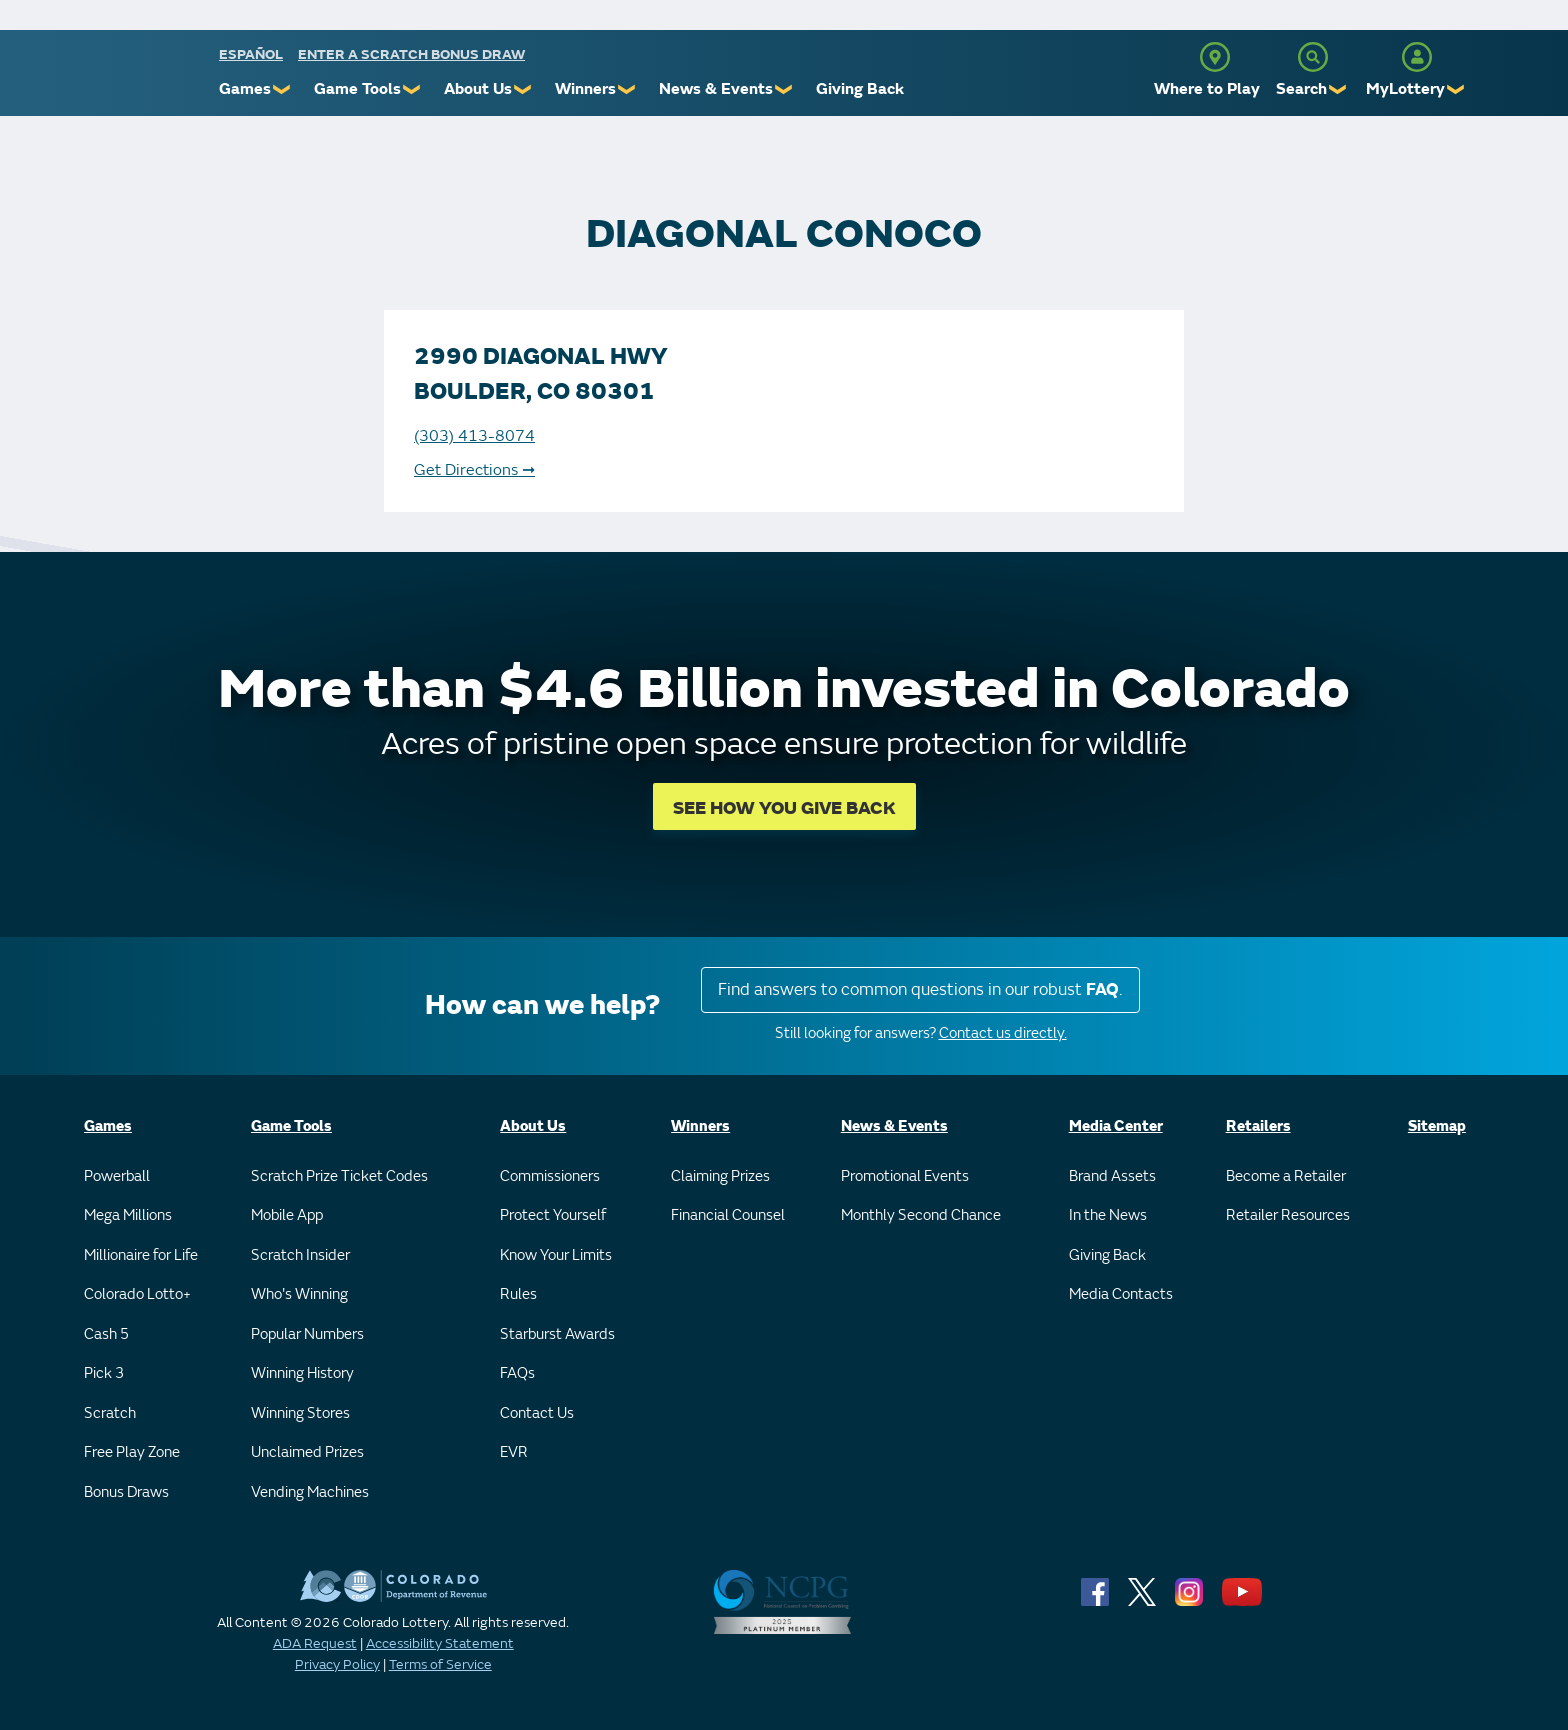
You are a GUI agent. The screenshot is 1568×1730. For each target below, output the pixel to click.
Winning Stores (300, 1413)
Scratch (110, 1413)
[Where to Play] (1215, 57)
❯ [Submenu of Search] (1338, 89)
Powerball (117, 1176)
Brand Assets (1112, 1176)
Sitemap (1437, 1126)
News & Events (716, 89)
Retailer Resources (1288, 1215)
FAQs (517, 1373)
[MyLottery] (1417, 57)
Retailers (1258, 1126)
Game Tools (357, 89)
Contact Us (537, 1413)
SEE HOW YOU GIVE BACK (784, 808)
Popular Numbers (307, 1334)
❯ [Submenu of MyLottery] (1456, 89)
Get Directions (474, 470)
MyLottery (1405, 89)
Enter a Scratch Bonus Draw (411, 54)
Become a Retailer (1286, 1176)
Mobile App (287, 1215)
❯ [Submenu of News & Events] (784, 89)
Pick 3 (104, 1373)
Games (245, 89)
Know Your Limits (556, 1255)
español (251, 54)
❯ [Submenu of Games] (282, 89)
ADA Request (315, 1643)
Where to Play (1207, 89)
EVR (514, 1452)
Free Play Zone (132, 1452)
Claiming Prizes (720, 1176)
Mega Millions (128, 1215)
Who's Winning (299, 1294)
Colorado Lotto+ (137, 1294)
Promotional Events (905, 1176)
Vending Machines (310, 1492)
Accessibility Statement (440, 1643)
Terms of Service (440, 1664)
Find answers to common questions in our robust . (920, 989)
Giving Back (860, 89)
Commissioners (550, 1176)
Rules (518, 1294)
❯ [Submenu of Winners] (627, 89)
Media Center (1116, 1126)
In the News (1108, 1215)
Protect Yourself (553, 1215)
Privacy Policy (337, 1664)
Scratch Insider (300, 1255)
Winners (585, 89)
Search (1301, 89)
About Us (478, 89)
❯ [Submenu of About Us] (523, 89)
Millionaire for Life (141, 1255)
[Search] (1313, 57)
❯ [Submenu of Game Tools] (412, 89)
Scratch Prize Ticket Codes (339, 1176)
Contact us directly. (1003, 1033)
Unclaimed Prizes (307, 1452)
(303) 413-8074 (474, 436)
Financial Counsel (728, 1215)
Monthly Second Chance (921, 1215)
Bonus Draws (126, 1492)
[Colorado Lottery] (141, 78)
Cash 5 (106, 1334)
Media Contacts (1121, 1294)
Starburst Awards (557, 1334)
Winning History (302, 1373)
